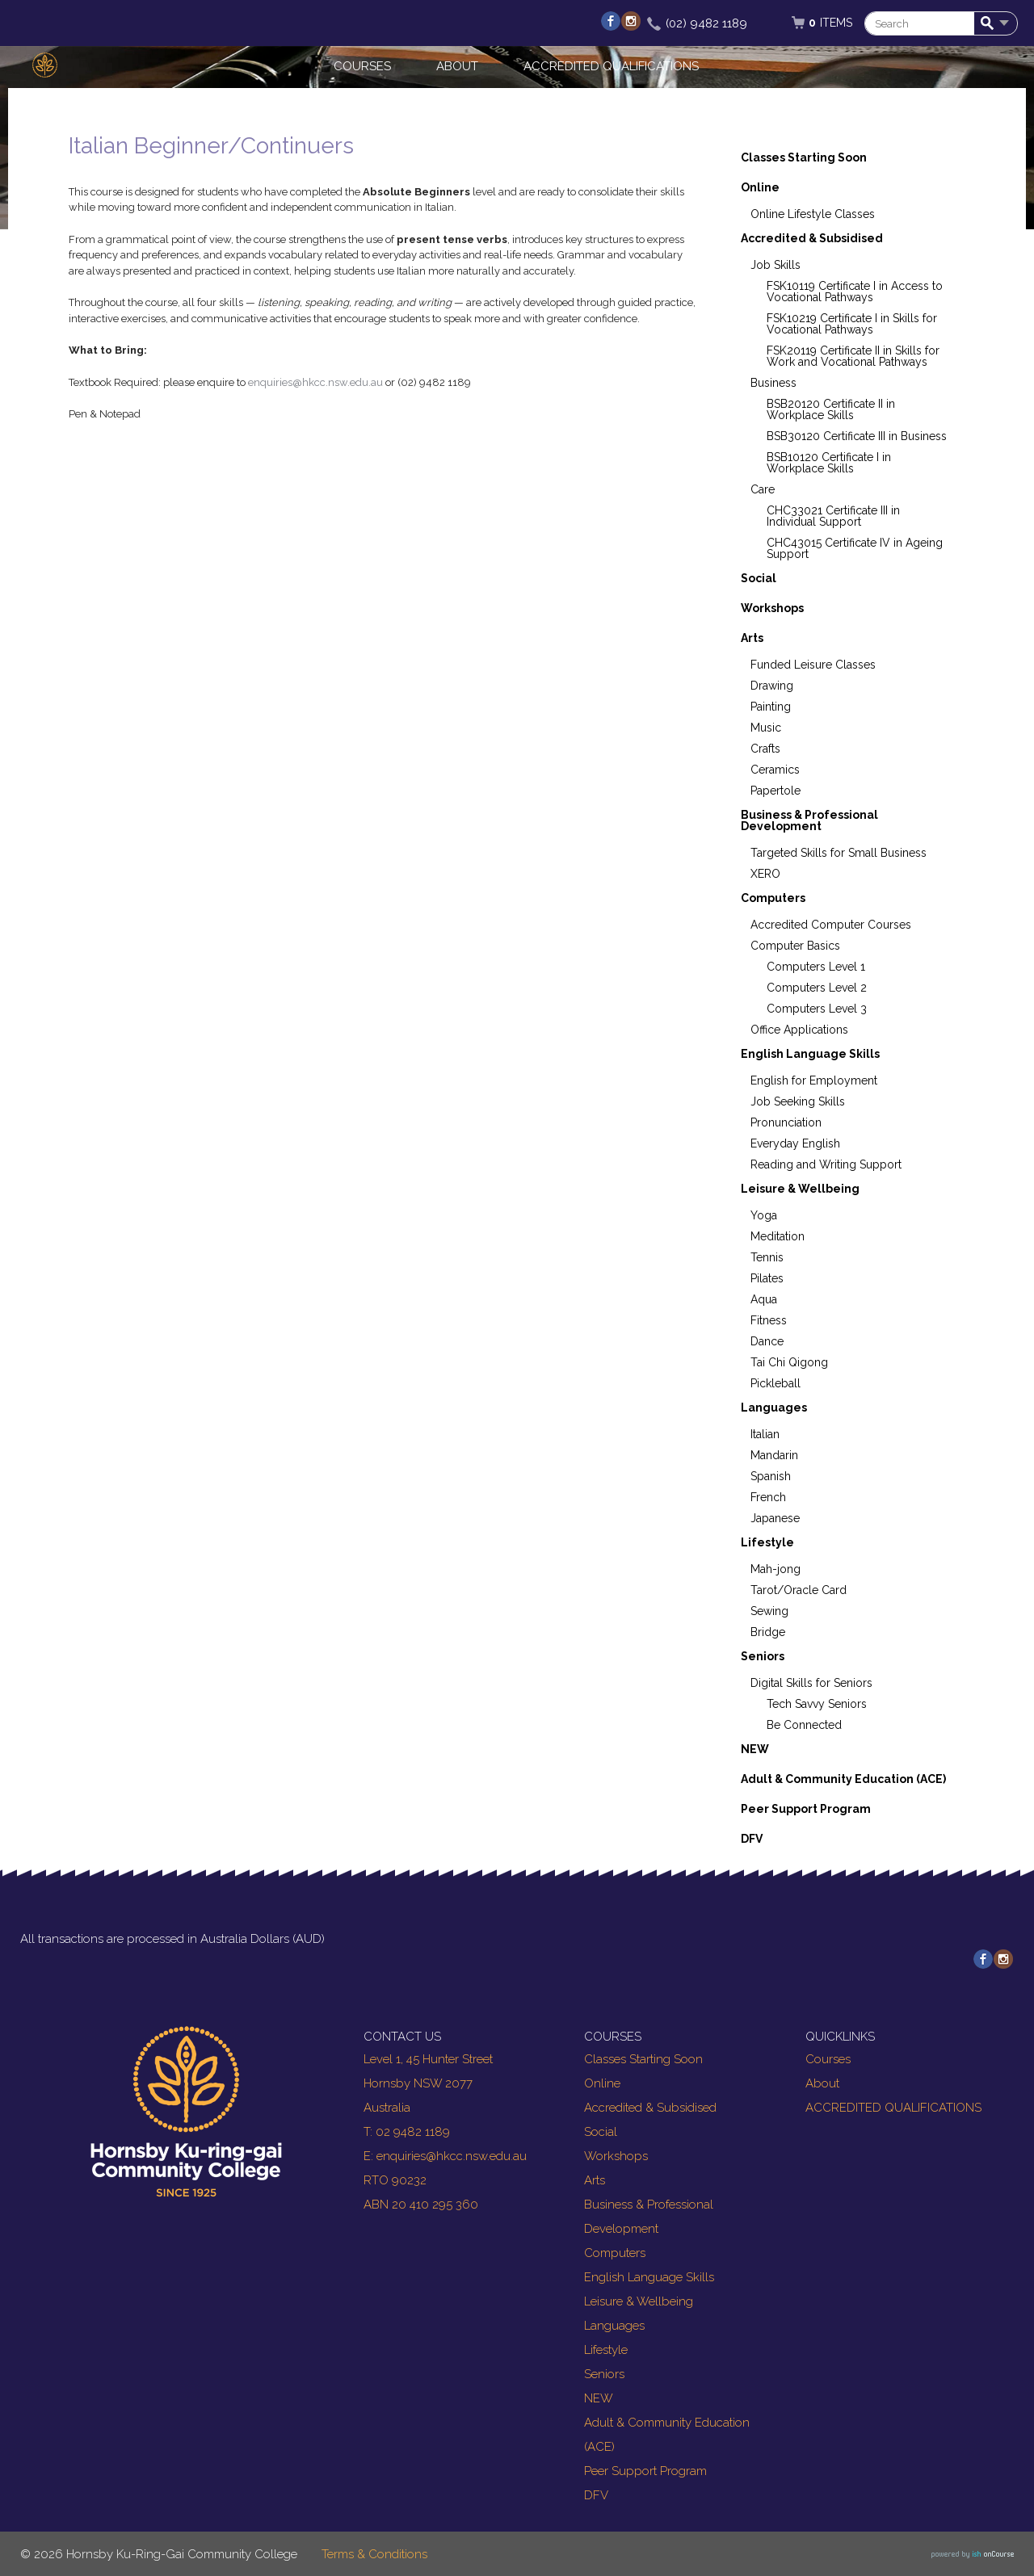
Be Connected (804, 1724)
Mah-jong (775, 1569)
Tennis (767, 1257)
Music (765, 727)
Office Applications (799, 1029)
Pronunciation (786, 1122)
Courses (362, 66)
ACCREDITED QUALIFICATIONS (611, 66)
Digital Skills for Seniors (811, 1682)
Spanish (770, 1476)
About (457, 66)
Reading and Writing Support (826, 1164)
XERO (765, 873)
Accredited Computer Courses (830, 924)
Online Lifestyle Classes (812, 214)
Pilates (767, 1278)
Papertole (775, 790)
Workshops (772, 608)
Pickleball (775, 1383)
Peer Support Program (806, 1808)
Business (773, 382)
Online (760, 187)
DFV (752, 1838)
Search (990, 24)
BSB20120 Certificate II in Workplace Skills (831, 409)
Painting (770, 706)
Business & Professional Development (809, 820)
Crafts (765, 748)
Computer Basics (795, 945)
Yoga (763, 1215)
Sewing (769, 1611)
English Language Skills (810, 1053)
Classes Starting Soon (804, 157)
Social (758, 578)
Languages (774, 1407)
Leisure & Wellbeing (800, 1188)
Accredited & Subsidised (812, 238)
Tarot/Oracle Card (798, 1590)
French (768, 1497)
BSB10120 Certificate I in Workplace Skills (829, 463)
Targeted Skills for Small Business (838, 852)
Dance (767, 1341)
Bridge (767, 1632)
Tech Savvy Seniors (817, 1703)
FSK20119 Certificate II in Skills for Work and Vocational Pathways (853, 356)
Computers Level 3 (817, 1008)
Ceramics (775, 769)
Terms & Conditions (374, 2554)
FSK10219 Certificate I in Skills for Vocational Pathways (852, 324)
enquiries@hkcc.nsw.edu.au (315, 382)
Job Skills (775, 264)
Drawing (771, 685)
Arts (752, 637)
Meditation (777, 1236)
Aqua (763, 1299)
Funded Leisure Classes (813, 664)
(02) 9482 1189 (706, 23)
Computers (773, 898)
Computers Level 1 (816, 966)
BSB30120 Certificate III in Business (857, 436)
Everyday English (795, 1143)
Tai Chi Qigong (789, 1362)
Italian (765, 1434)
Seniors (762, 1656)
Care (762, 489)
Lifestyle (767, 1542)
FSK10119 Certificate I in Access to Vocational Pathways (855, 291)
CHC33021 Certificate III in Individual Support (833, 516)
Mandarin (774, 1455)
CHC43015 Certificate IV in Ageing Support (855, 548)
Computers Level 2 (817, 987)
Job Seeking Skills (797, 1101)
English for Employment (813, 1080)
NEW (755, 1749)
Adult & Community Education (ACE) (843, 1779)
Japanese (775, 1518)
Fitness (768, 1320)
